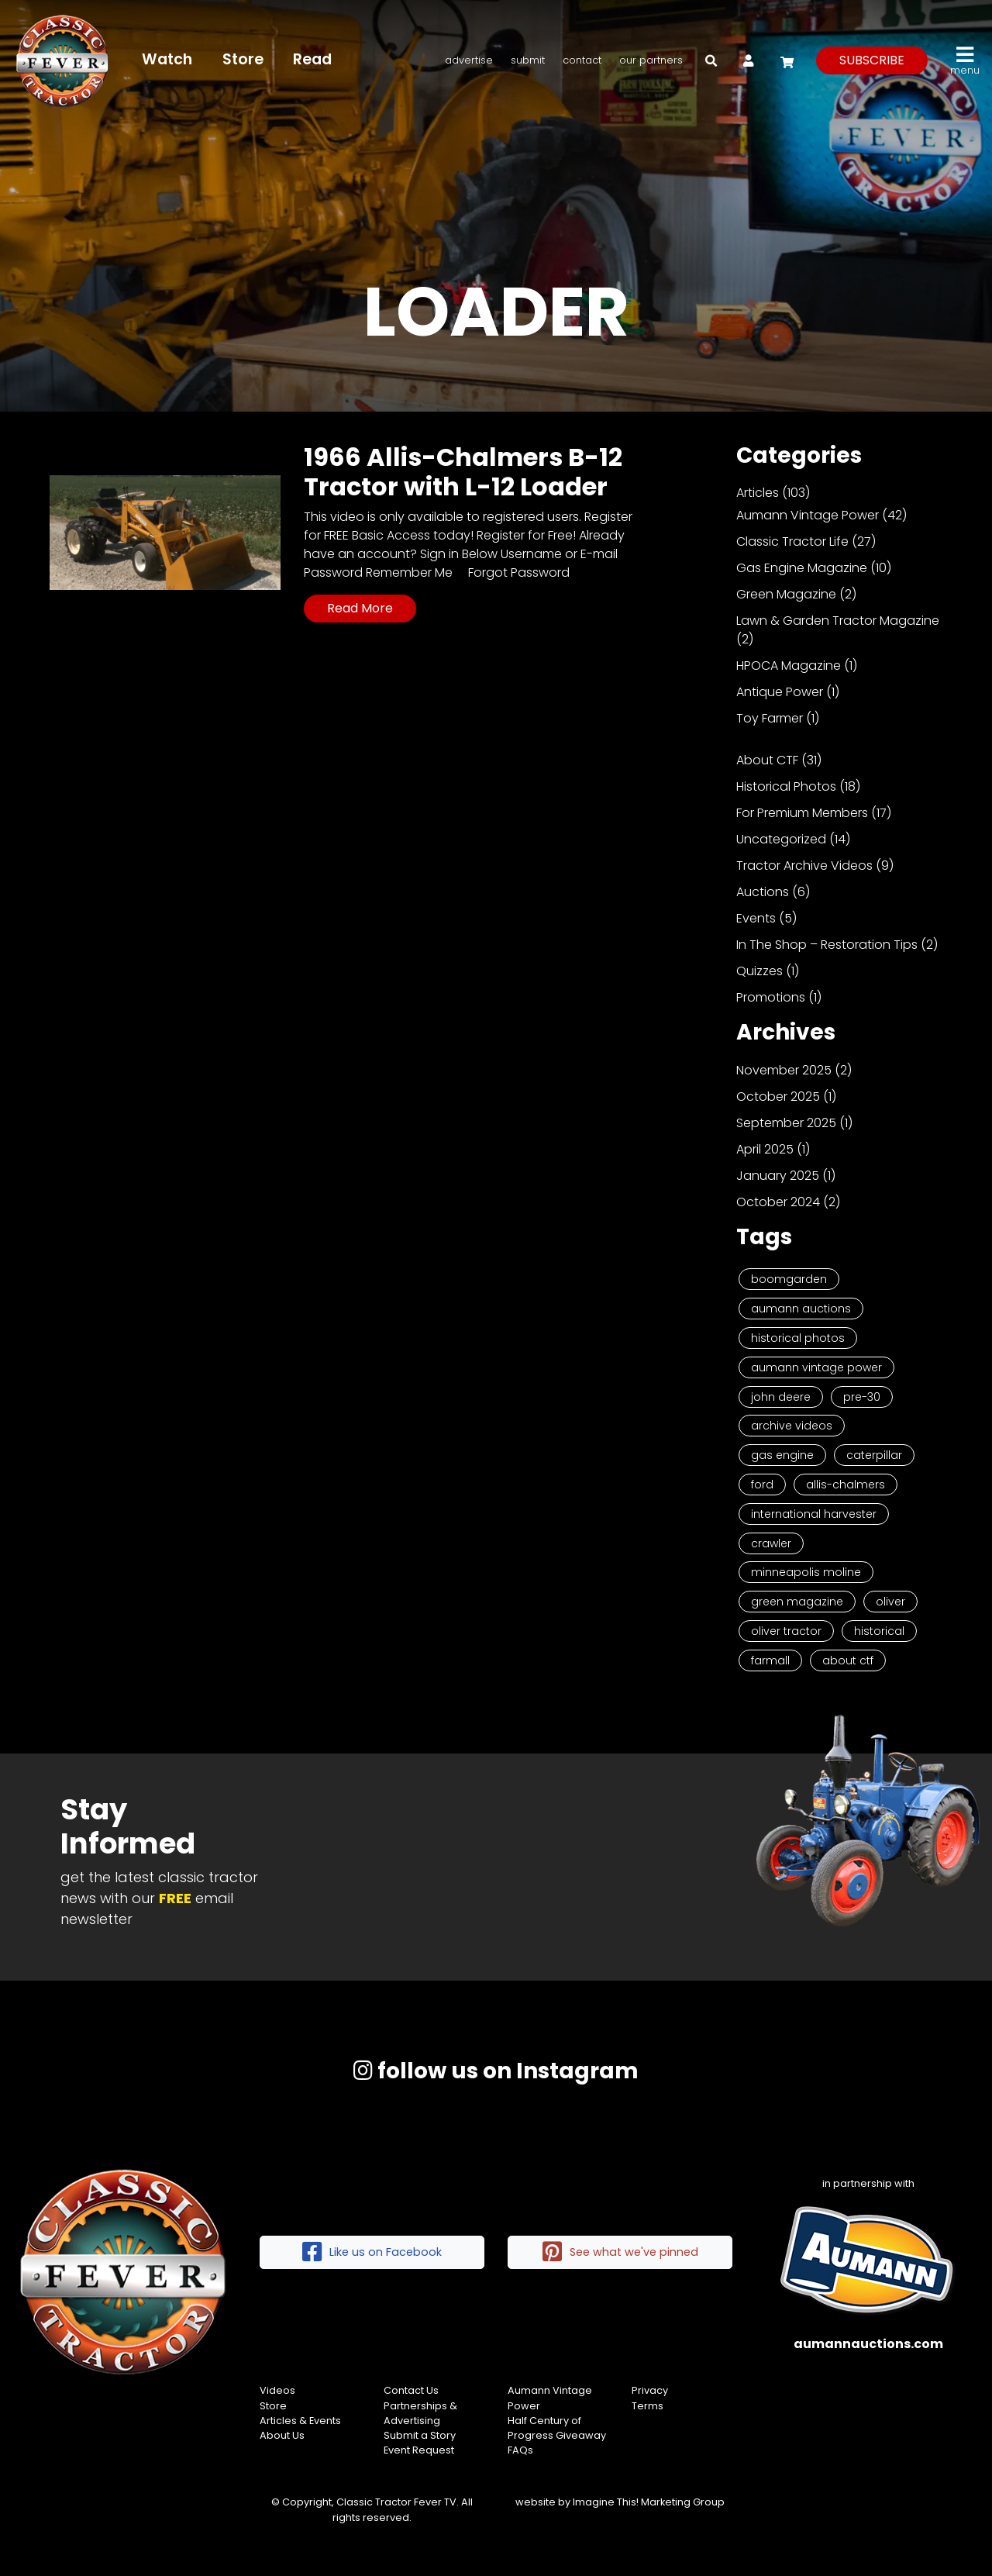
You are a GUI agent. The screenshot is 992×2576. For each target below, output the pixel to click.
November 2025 (784, 1070)
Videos (277, 2390)
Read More (360, 608)
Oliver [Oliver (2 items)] (890, 1601)
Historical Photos (786, 786)
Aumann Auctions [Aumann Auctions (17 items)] (801, 1308)
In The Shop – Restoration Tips (827, 944)
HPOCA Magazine (788, 665)
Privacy (650, 2390)
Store (243, 59)
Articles (757, 493)
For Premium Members (802, 813)
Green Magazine (786, 594)
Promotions (770, 997)
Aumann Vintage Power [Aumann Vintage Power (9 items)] (816, 1367)
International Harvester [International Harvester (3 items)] (814, 1514)
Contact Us (411, 2390)
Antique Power (779, 692)
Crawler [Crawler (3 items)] (771, 1543)
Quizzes (759, 971)
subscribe (871, 60)
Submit (528, 60)
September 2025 (786, 1123)
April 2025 (765, 1149)
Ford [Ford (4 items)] (762, 1484)
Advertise (469, 60)
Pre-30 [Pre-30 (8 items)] (861, 1397)
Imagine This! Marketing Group (649, 2502)
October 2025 (778, 1096)
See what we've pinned (620, 2252)
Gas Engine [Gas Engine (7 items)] (782, 1455)
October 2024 (778, 1202)
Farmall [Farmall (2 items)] (770, 1660)
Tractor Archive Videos (804, 865)
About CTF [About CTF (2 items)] (847, 1660)
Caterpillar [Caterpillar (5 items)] (874, 1455)
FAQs (520, 2450)
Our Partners (651, 60)
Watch (167, 59)
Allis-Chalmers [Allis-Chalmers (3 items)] (845, 1484)
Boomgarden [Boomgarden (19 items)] (789, 1279)
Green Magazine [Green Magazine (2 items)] (797, 1601)
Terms (647, 2405)
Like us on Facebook (372, 2252)
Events (756, 918)
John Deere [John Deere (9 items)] (781, 1397)
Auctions (762, 892)
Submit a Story (420, 2435)
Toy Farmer (769, 718)
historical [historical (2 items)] (879, 1631)
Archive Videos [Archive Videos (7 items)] (791, 1425)
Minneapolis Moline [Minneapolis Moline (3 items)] (806, 1572)
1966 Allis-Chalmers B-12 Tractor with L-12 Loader (463, 472)
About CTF (767, 760)
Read (312, 59)
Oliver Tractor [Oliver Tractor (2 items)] (786, 1631)
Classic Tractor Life (792, 541)
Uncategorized (781, 839)
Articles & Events (300, 2420)
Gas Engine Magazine (801, 568)
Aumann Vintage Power (807, 515)
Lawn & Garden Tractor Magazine (837, 620)
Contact (582, 60)
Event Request (419, 2450)
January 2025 (777, 1176)
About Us (282, 2435)
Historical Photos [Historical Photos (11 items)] (798, 1338)
